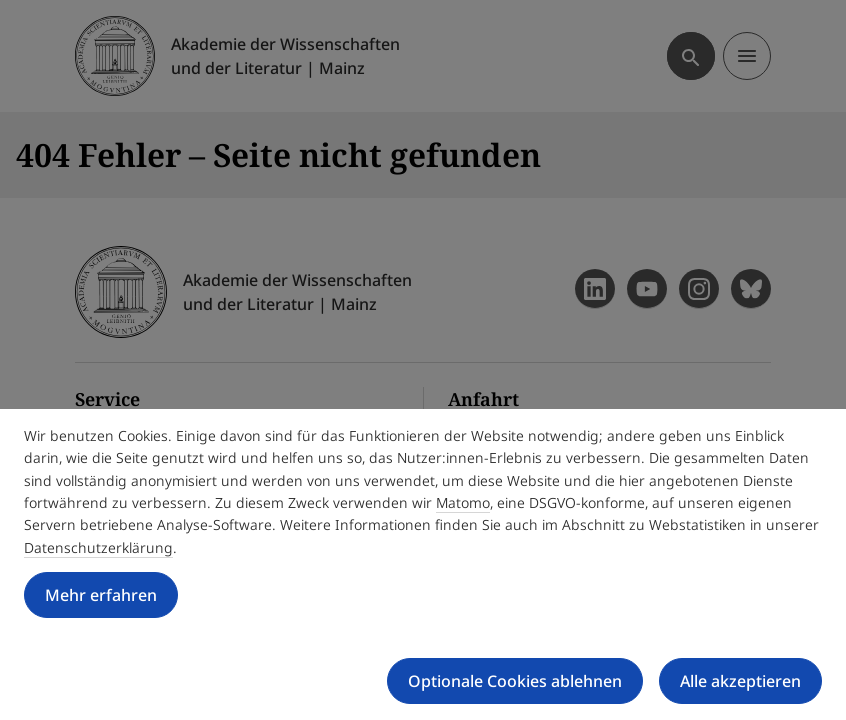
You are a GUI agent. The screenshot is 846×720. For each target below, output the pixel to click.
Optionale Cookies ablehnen (515, 681)
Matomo (463, 502)
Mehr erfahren (101, 595)
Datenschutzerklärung (98, 547)
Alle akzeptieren (740, 681)
